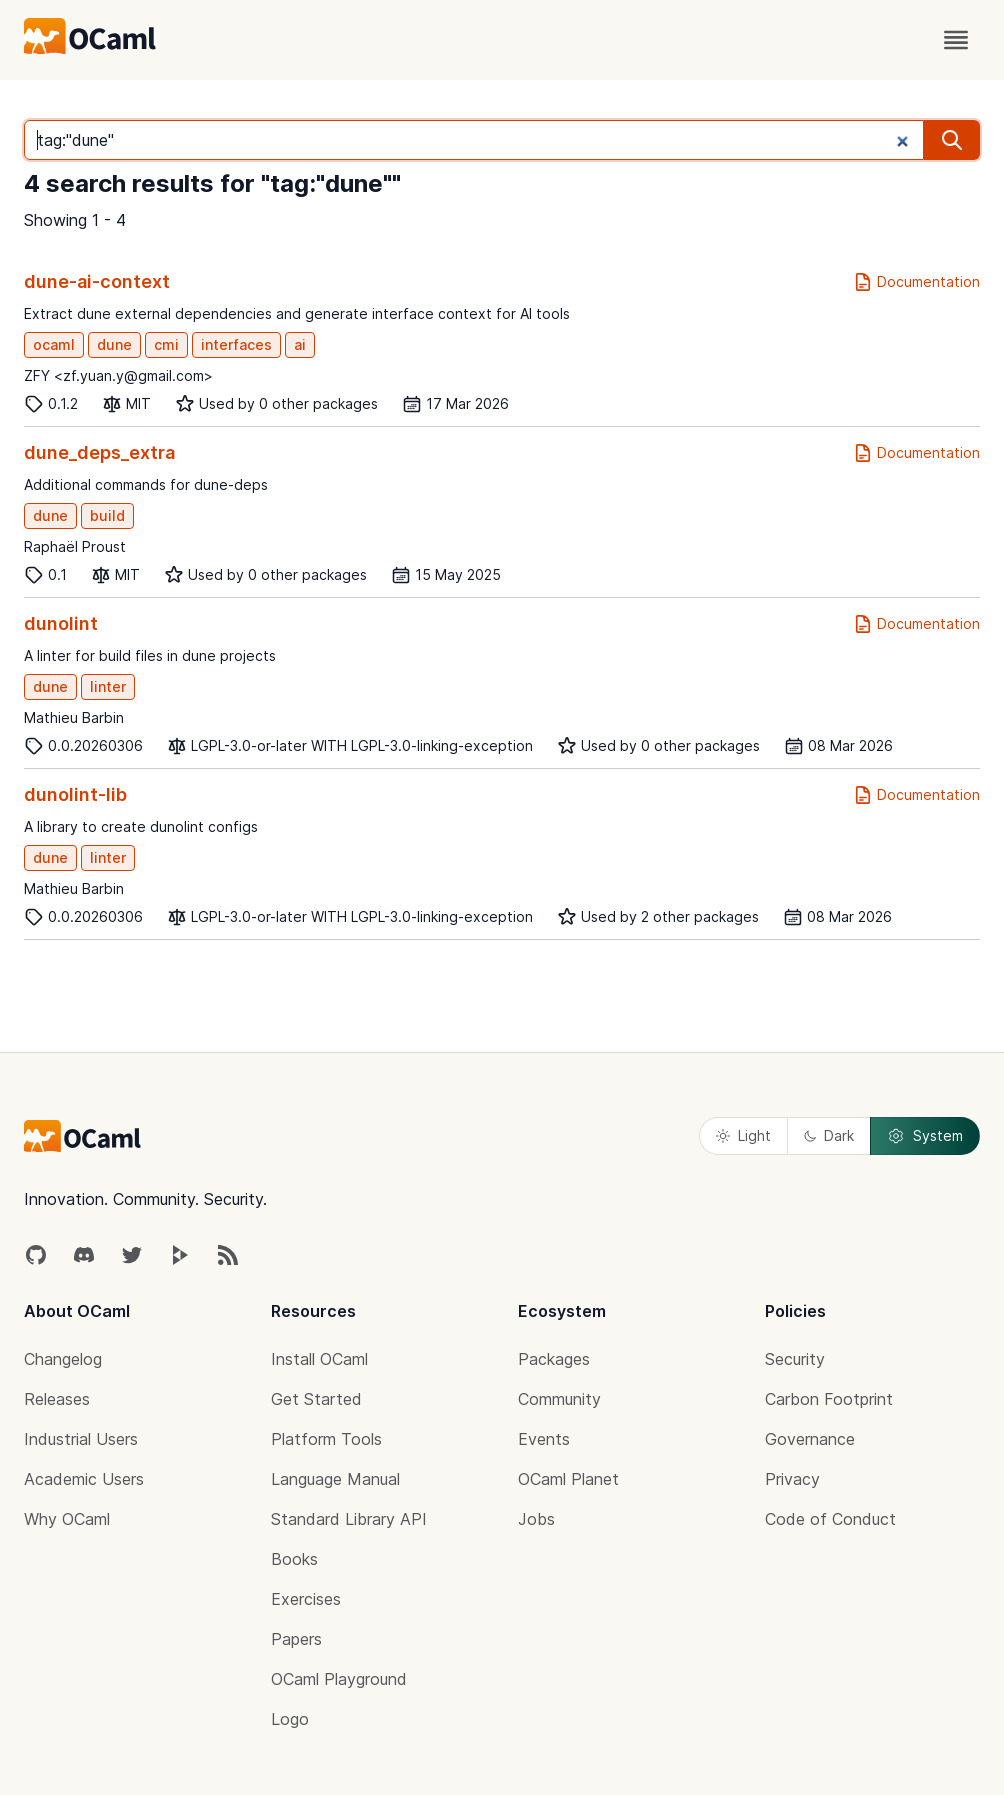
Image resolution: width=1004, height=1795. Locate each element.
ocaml (54, 344)
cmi (166, 344)
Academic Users (84, 1479)
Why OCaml (67, 1519)
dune (114, 344)
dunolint (61, 623)
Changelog (63, 1359)
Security (795, 1359)
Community (559, 1399)
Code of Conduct (830, 1519)
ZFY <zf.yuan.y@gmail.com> (118, 375)
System (925, 1136)
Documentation (916, 282)
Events (544, 1439)
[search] (952, 140)
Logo (290, 1719)
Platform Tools (326, 1439)
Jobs (536, 1519)
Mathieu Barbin (74, 717)
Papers (296, 1639)
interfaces (236, 344)
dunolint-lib (75, 794)
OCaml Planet (568, 1479)
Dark (829, 1135)
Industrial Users (81, 1439)
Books (294, 1559)
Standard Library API (349, 1519)
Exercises (306, 1599)
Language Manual (335, 1479)
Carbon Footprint (829, 1399)
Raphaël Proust (75, 546)
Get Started (316, 1399)
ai (300, 344)
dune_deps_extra (99, 452)
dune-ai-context (97, 281)
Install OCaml (319, 1359)
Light (743, 1135)
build (107, 515)
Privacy (792, 1479)
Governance (810, 1439)
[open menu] (956, 40)
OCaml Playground (339, 1679)
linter (108, 686)
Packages (554, 1359)
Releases (57, 1399)
